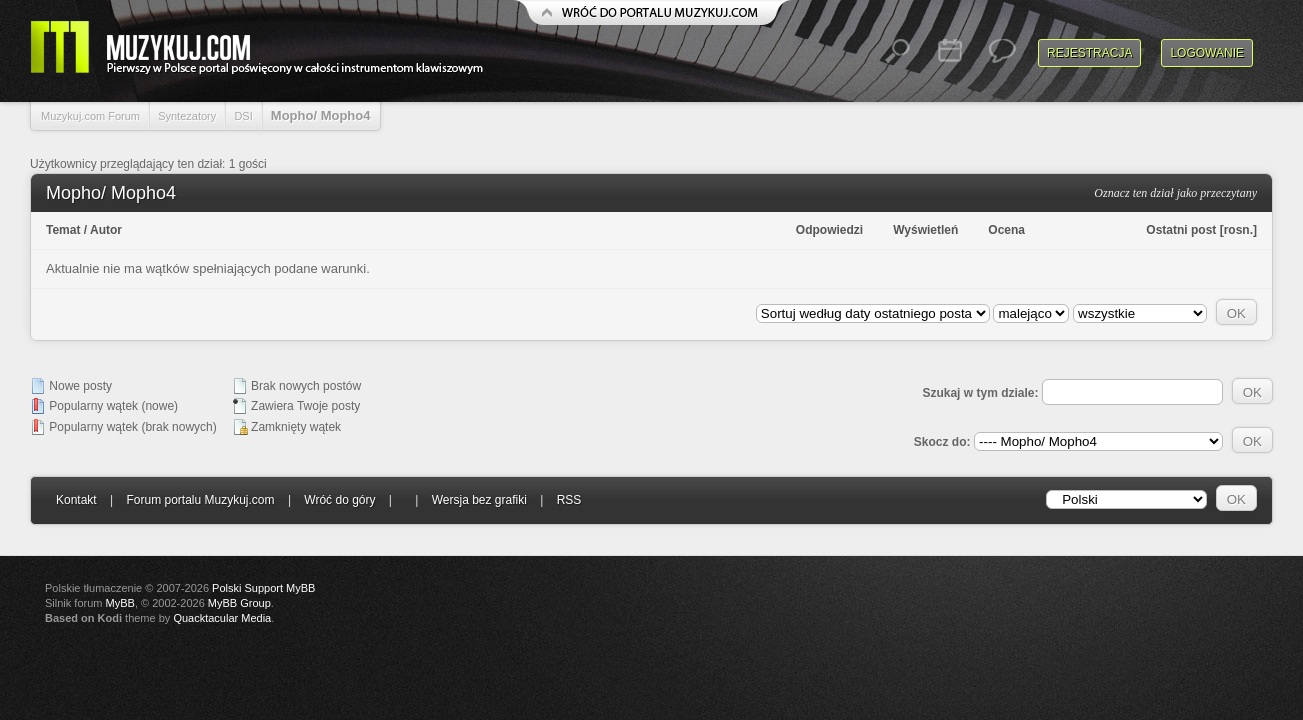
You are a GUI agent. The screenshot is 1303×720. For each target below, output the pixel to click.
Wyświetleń (925, 230)
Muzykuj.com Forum (90, 116)
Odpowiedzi (829, 230)
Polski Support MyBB (263, 588)
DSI (243, 116)
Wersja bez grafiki (479, 500)
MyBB (120, 603)
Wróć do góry (339, 500)
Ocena (1006, 230)
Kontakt (76, 500)
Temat (63, 230)
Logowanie (1207, 53)
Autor (106, 230)
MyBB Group (239, 603)
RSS (569, 500)
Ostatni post (1181, 230)
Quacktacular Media (222, 618)
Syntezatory (187, 116)
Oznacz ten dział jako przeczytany (1175, 193)
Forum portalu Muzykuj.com (201, 500)
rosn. (1238, 230)
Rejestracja (1089, 53)
